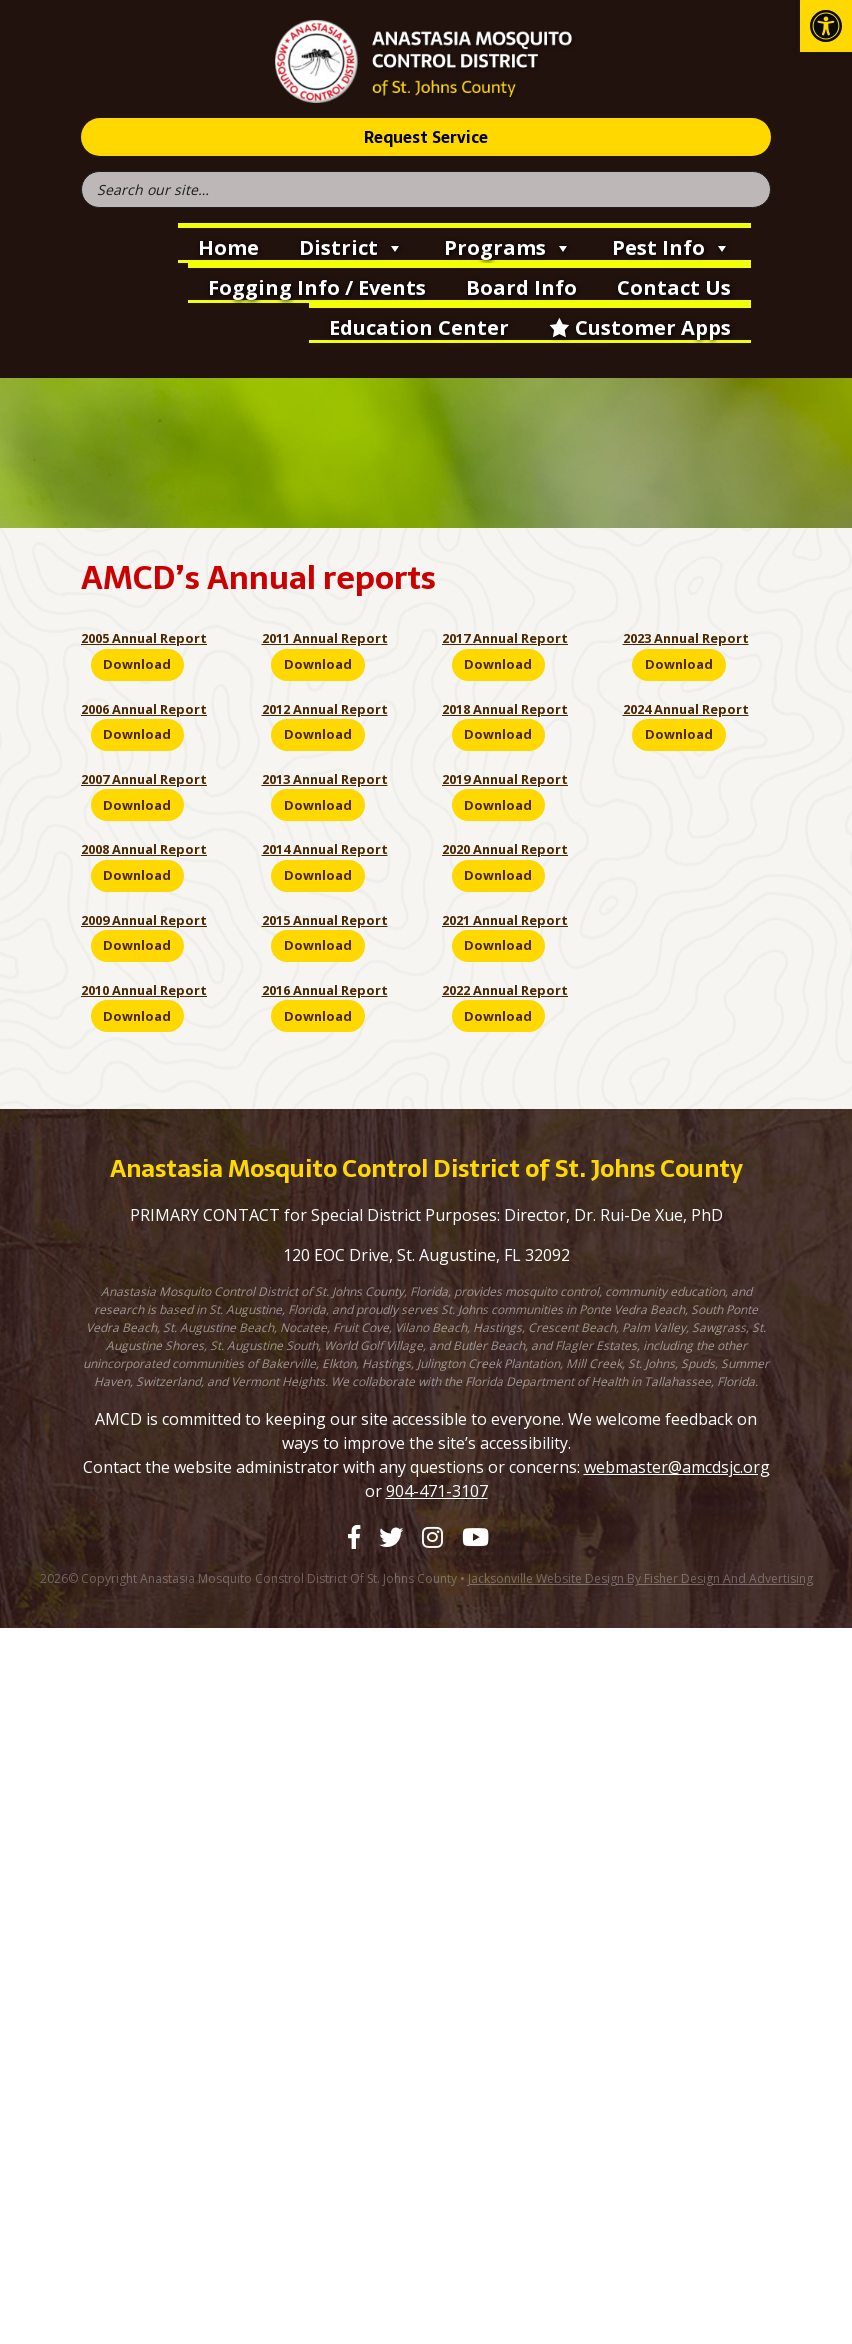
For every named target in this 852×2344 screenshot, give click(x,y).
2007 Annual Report (144, 779)
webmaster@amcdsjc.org (677, 1467)
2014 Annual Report (325, 849)
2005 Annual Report (144, 638)
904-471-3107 (437, 1491)
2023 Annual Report (686, 638)
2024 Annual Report (686, 709)
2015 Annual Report (325, 920)
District (351, 245)
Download (137, 664)
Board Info (521, 287)
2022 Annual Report (505, 990)
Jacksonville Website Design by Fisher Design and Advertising (640, 1578)
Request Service (426, 137)
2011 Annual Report (325, 638)
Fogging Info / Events (317, 287)
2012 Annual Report (325, 709)
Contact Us (674, 287)
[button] (826, 26)
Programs (508, 245)
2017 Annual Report (505, 638)
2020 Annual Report (505, 849)
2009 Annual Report (144, 920)
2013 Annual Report (325, 779)
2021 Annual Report (505, 920)
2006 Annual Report (144, 709)
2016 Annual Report (325, 990)
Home (228, 247)
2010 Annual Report (144, 990)
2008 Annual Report (144, 849)
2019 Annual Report (505, 779)
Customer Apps (653, 327)
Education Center (419, 327)
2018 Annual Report (505, 709)
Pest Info (671, 245)
